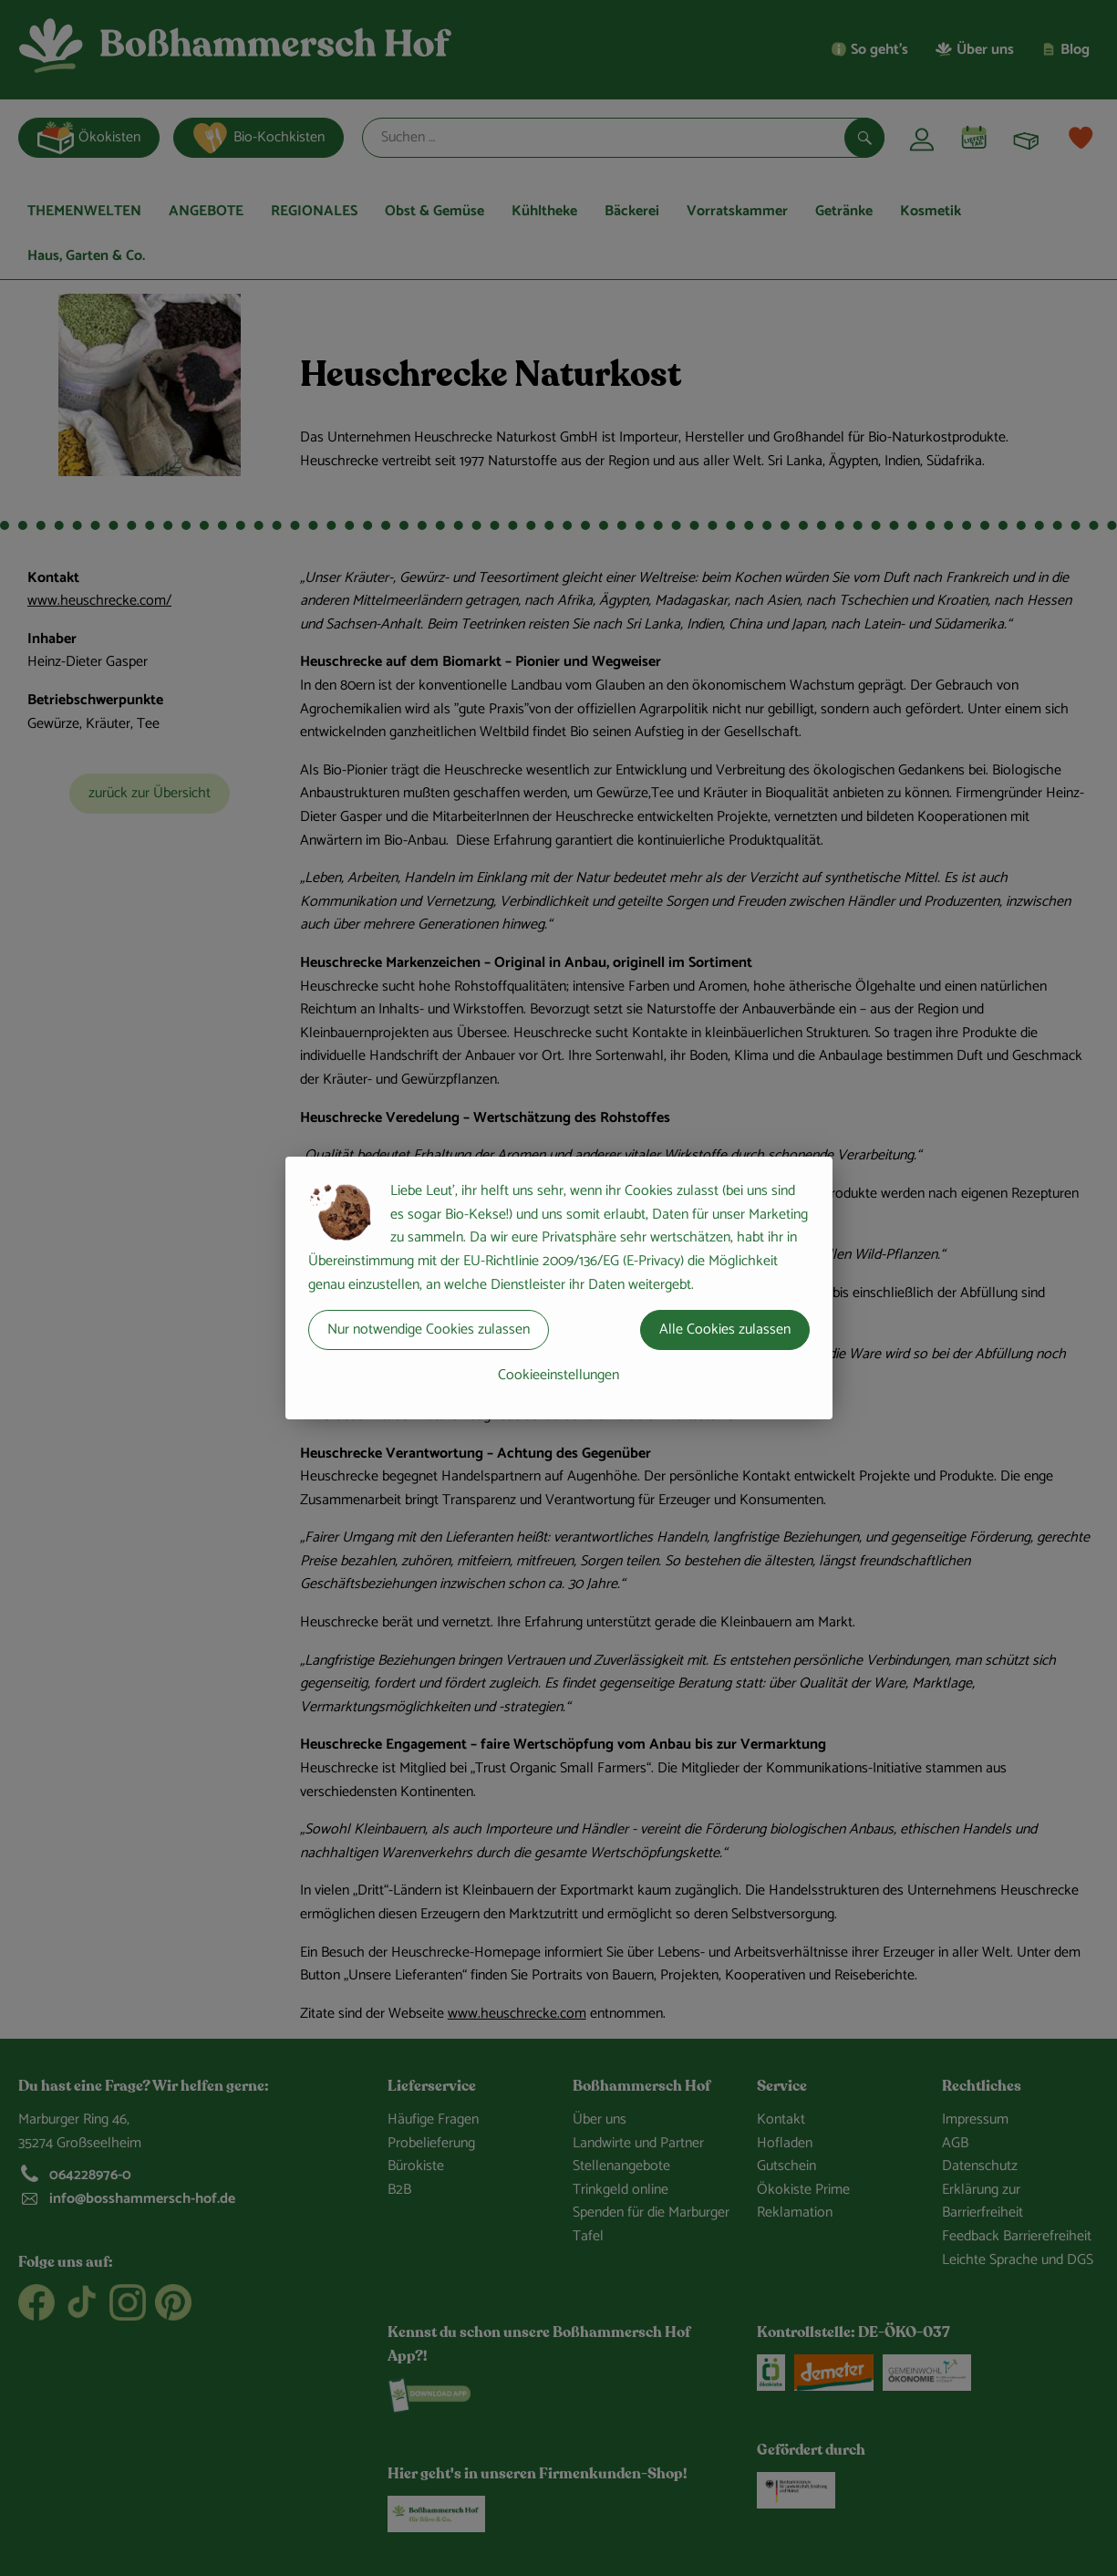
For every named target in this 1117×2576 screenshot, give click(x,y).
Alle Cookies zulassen (725, 1329)
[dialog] (558, 1288)
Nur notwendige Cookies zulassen (428, 1329)
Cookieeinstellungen (558, 1375)
